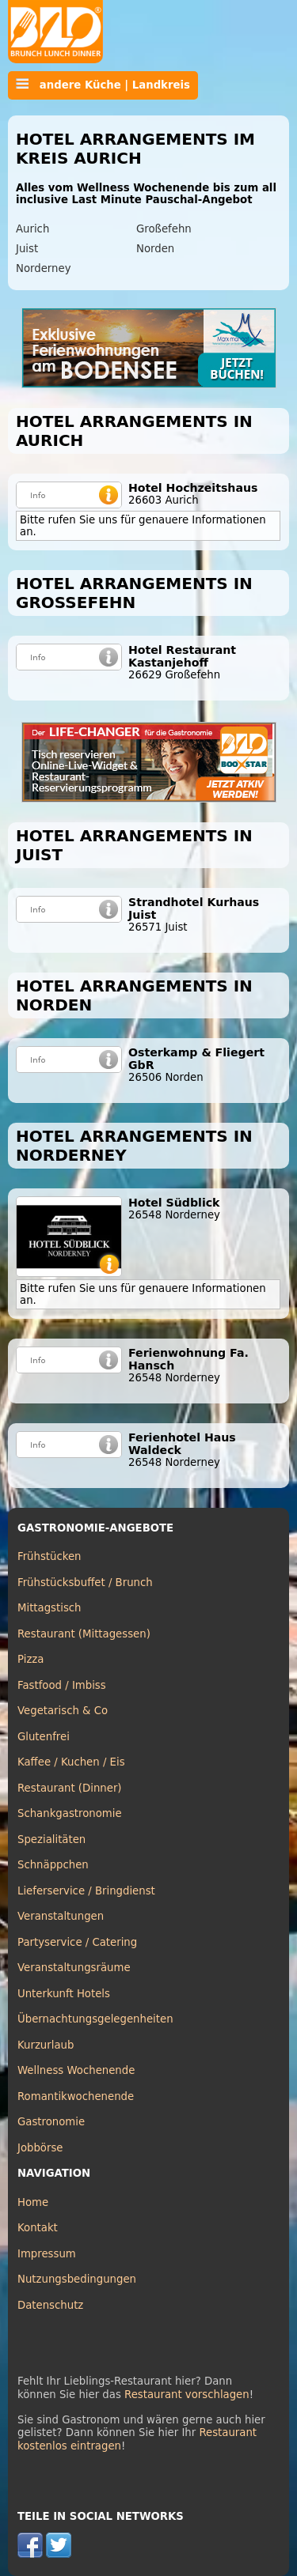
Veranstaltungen (60, 1916)
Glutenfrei (43, 1737)
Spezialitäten (51, 1839)
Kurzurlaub (45, 2045)
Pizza (30, 1659)
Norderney (43, 268)
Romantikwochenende (75, 2096)
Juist (27, 249)
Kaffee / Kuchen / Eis (71, 1762)
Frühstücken (49, 1556)
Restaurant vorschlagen (186, 2394)
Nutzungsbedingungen (76, 2279)
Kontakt (37, 2228)
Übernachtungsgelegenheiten (95, 2019)
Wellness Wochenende (76, 2070)
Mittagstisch (49, 1608)
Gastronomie (51, 2122)
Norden (155, 249)
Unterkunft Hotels (63, 1994)
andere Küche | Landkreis (103, 84)
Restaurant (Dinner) (69, 1788)
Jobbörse (40, 2148)
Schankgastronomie (69, 1813)
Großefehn (164, 229)
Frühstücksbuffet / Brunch (85, 1582)
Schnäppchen (53, 1865)
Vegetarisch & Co (62, 1711)
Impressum (46, 2254)
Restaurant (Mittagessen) (83, 1634)
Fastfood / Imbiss (61, 1685)
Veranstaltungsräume (74, 1968)
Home (32, 2202)
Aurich (32, 229)
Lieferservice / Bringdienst (86, 1891)
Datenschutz (50, 2305)
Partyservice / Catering (77, 1942)
